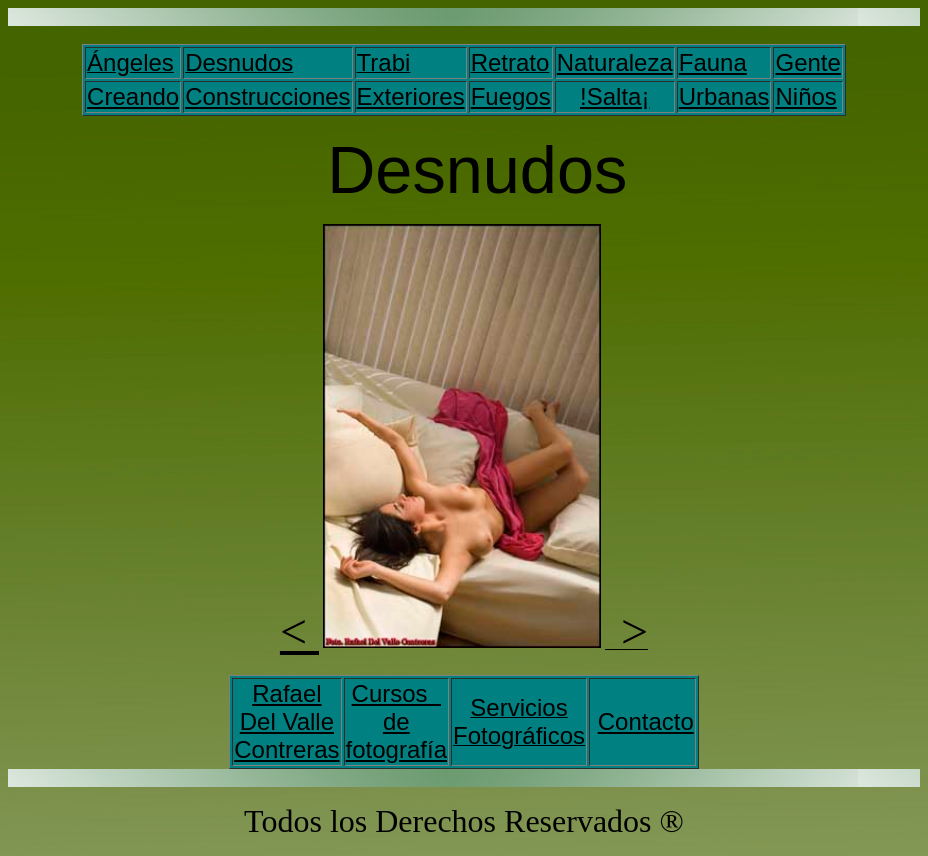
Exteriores (411, 96)
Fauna (713, 62)
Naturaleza (615, 62)
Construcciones (267, 96)
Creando (133, 96)
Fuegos (511, 96)
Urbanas (724, 96)
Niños (805, 96)
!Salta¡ (614, 96)
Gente (807, 62)
